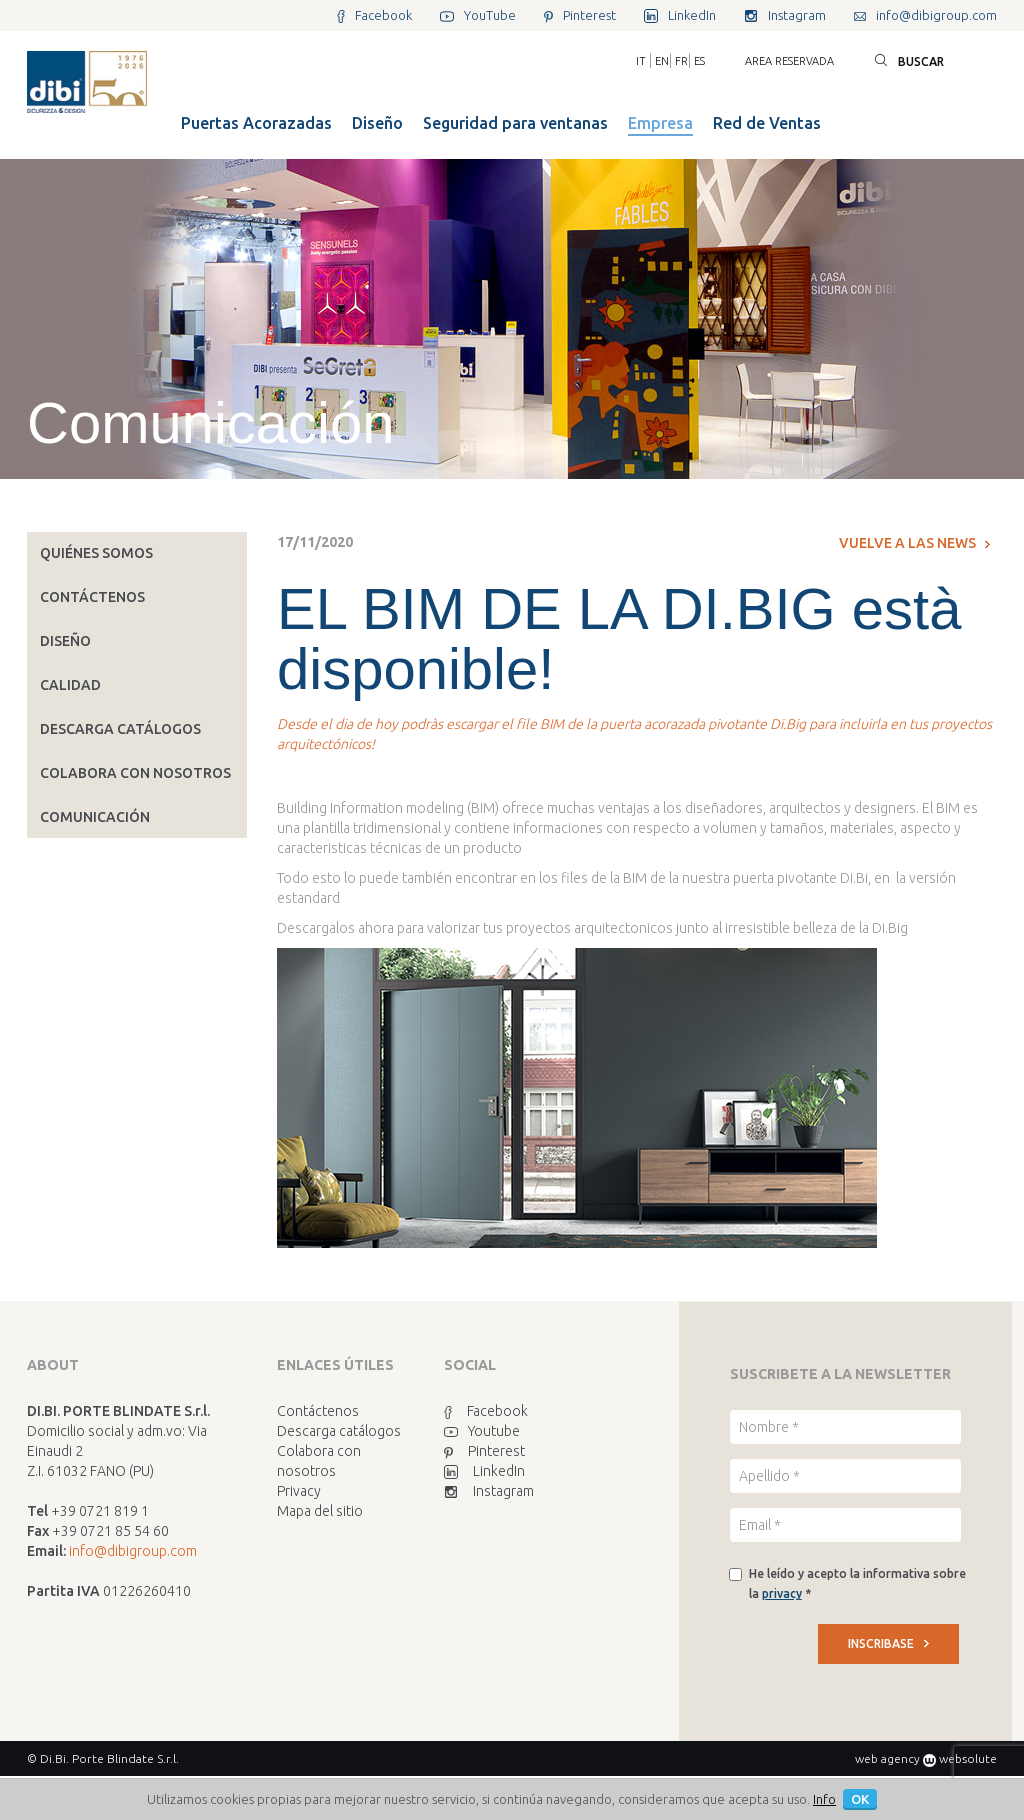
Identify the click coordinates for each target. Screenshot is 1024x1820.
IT (641, 61)
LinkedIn (484, 1471)
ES (699, 61)
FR (681, 61)
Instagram (489, 1491)
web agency (887, 1758)
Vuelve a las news (914, 543)
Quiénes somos (96, 553)
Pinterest (484, 1451)
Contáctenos (92, 597)
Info (824, 1799)
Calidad (70, 685)
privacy (782, 1593)
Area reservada (789, 61)
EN (662, 61)
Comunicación (95, 817)
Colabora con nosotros (135, 773)
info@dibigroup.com (133, 1551)
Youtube (482, 1431)
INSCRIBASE (888, 1643)
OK (860, 1799)
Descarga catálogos (120, 729)
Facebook (486, 1411)
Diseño (65, 641)
